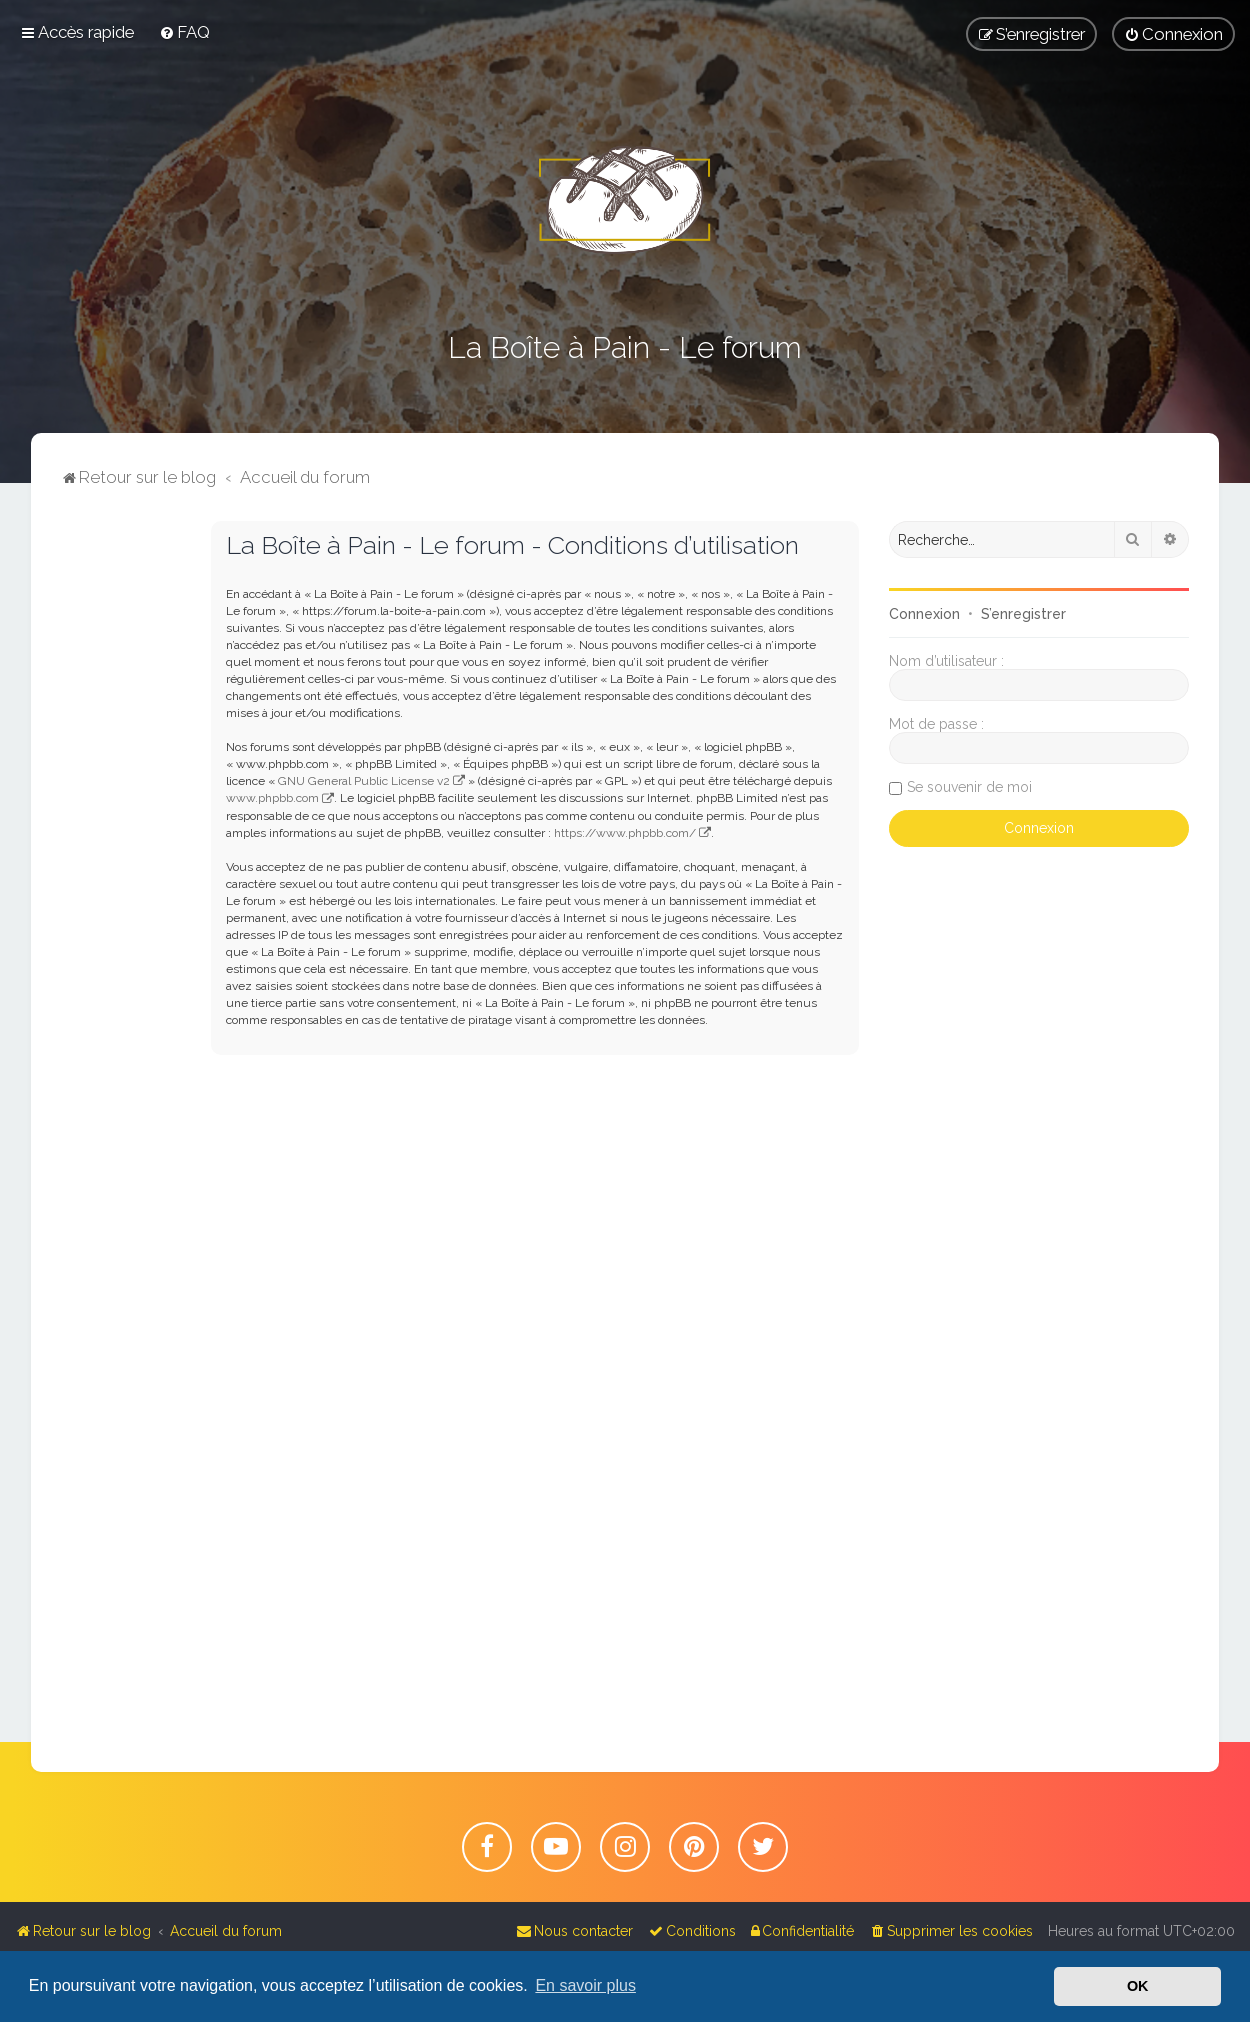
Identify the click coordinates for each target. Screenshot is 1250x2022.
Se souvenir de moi (969, 787)
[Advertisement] (121, 821)
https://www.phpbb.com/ (625, 833)
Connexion (924, 614)
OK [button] (1138, 1986)
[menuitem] (184, 32)
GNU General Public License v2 (364, 781)
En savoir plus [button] (585, 1985)
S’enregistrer (1023, 614)
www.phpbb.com (272, 798)
